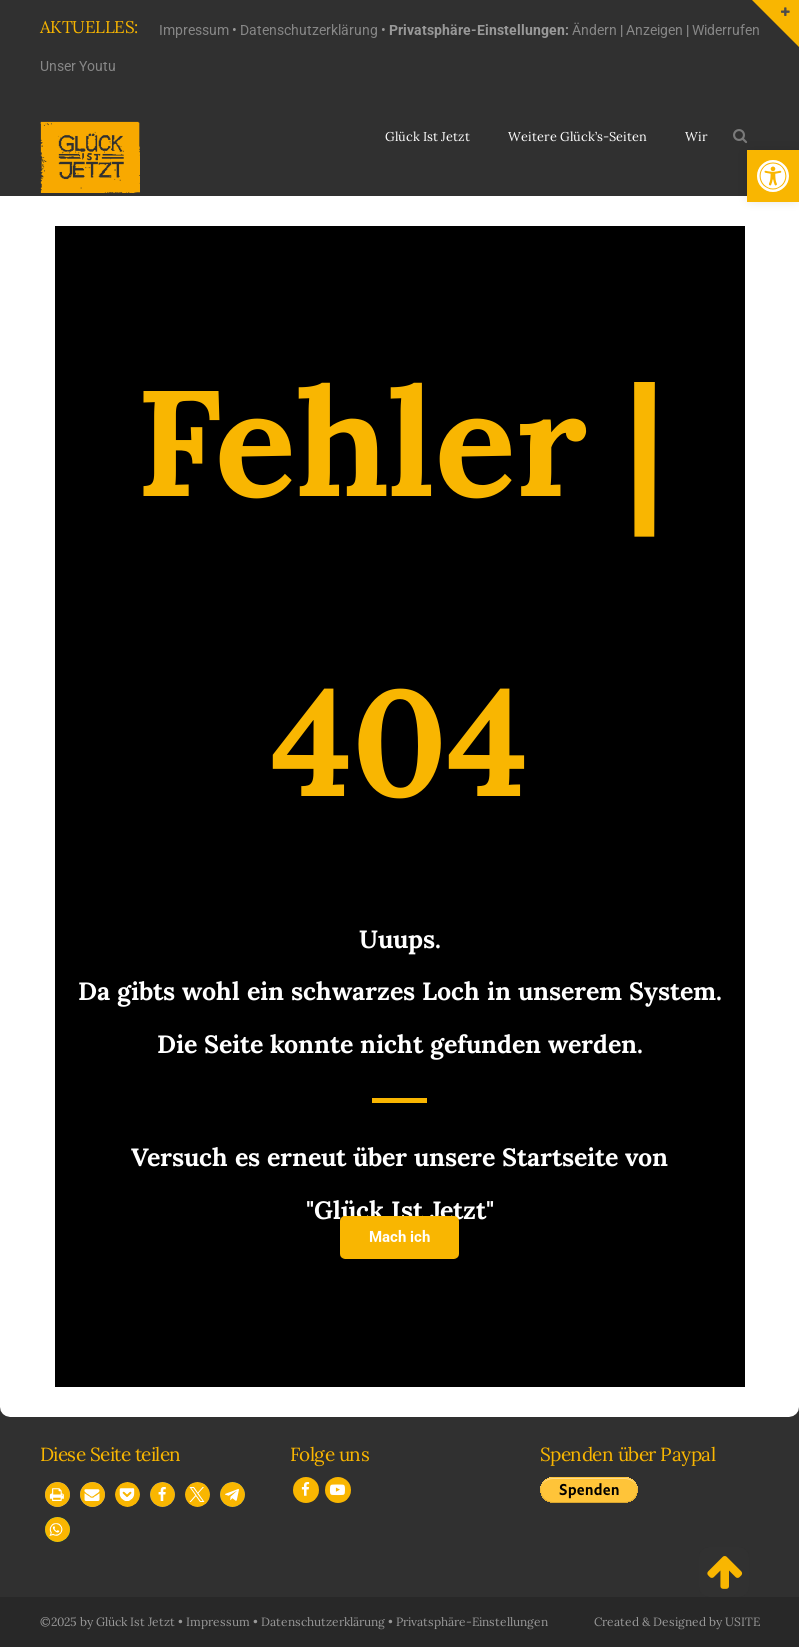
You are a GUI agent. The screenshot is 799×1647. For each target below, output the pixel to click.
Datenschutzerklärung (309, 30)
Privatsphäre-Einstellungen (472, 1621)
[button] (773, 176)
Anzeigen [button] (654, 30)
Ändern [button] (594, 30)
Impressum (194, 30)
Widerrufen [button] (726, 30)
